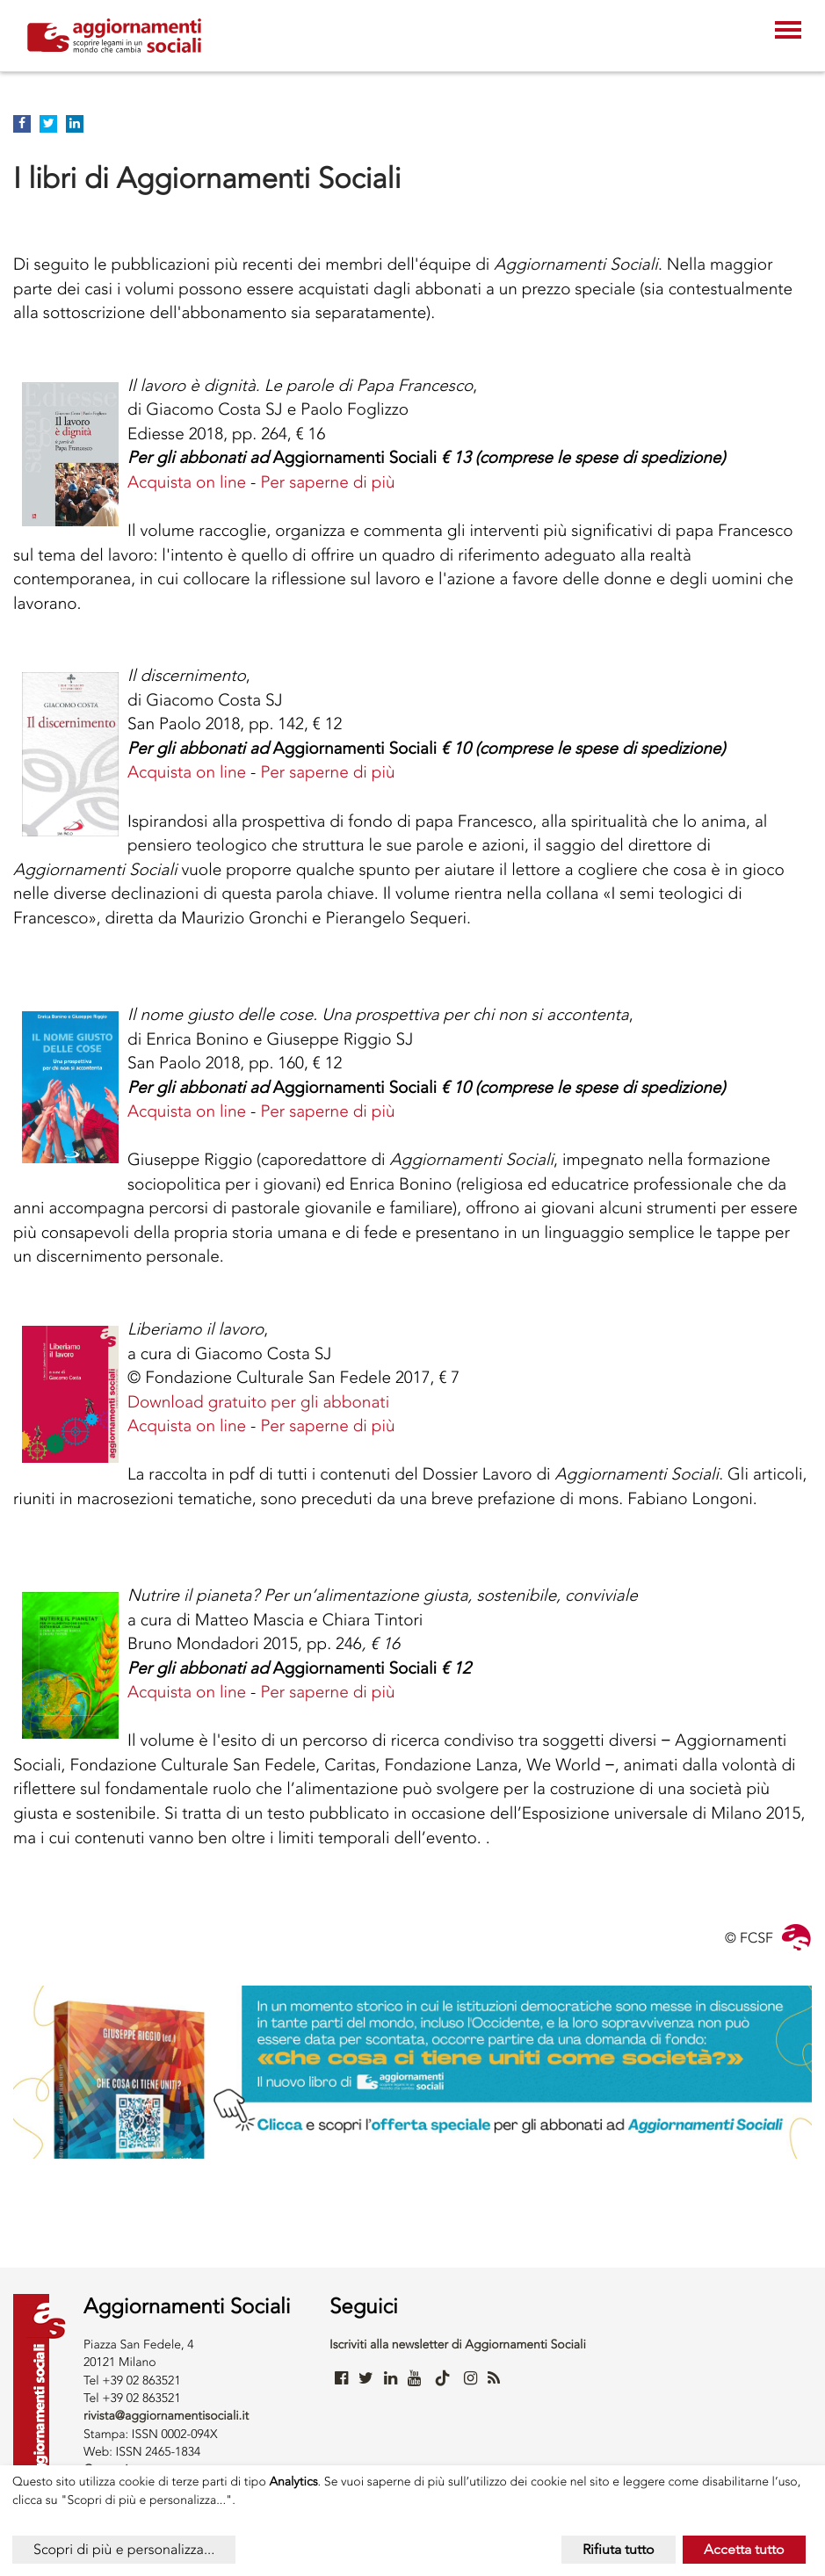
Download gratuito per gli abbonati (258, 1402)
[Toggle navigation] (788, 32)
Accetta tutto (744, 2549)
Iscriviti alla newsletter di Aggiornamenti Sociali (457, 2344)
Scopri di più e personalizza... (123, 2549)
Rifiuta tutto (619, 2549)
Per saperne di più (327, 482)
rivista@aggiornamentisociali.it (166, 2415)
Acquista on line (186, 482)
